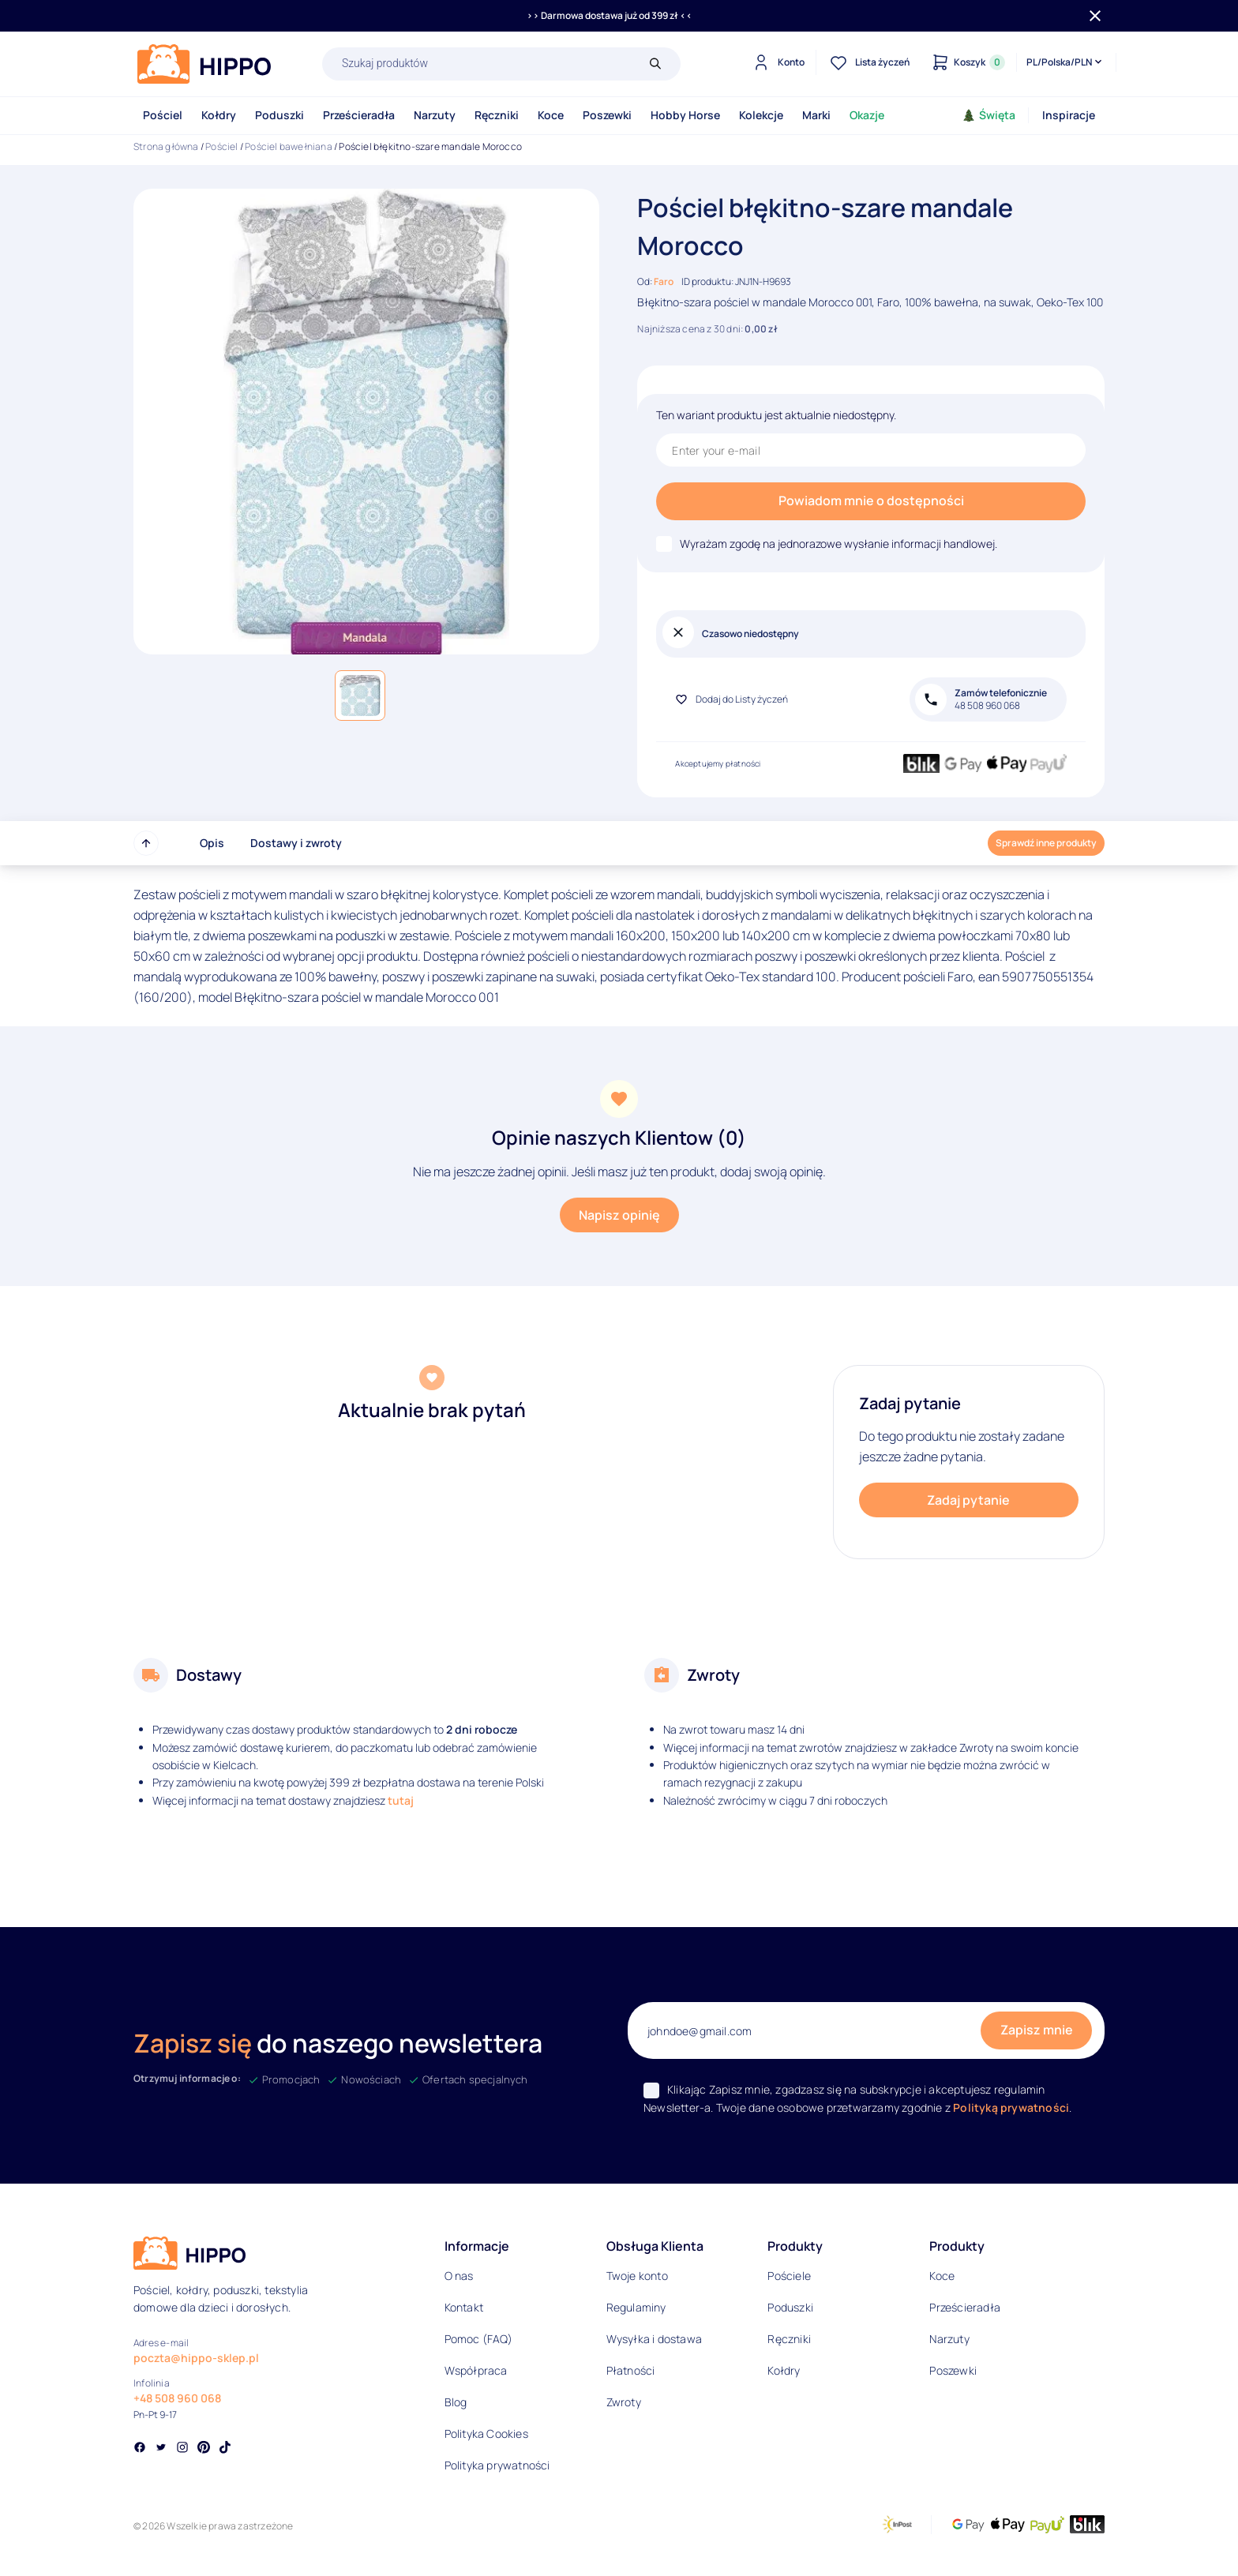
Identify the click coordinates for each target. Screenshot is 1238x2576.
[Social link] (139, 2449)
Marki (816, 114)
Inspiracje (1068, 114)
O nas (459, 2275)
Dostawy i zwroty (296, 842)
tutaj (401, 1800)
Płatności (630, 2370)
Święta (988, 114)
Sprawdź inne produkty (1046, 842)
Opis (212, 842)
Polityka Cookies (486, 2433)
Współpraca (476, 2370)
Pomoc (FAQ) (478, 2338)
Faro (663, 281)
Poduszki (279, 114)
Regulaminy (636, 2307)
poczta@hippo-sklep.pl (196, 2357)
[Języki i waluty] (1065, 62)
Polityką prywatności (1011, 2107)
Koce (551, 114)
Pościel (162, 114)
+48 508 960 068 (177, 2397)
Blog (456, 2401)
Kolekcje (761, 114)
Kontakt (464, 2307)
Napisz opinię (619, 1215)
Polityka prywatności (497, 2465)
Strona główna (166, 146)
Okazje (867, 114)
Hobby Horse (685, 114)
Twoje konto (637, 2275)
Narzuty (435, 114)
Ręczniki (497, 114)
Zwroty (623, 2401)
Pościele (789, 2275)
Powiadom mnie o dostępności (871, 500)
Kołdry (218, 114)
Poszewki (607, 114)
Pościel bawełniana (288, 146)
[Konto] (776, 62)
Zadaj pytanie (968, 1500)
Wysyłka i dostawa (654, 2338)
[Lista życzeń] (868, 62)
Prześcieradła (359, 114)
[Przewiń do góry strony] (146, 843)
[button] (360, 695)
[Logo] (204, 64)
